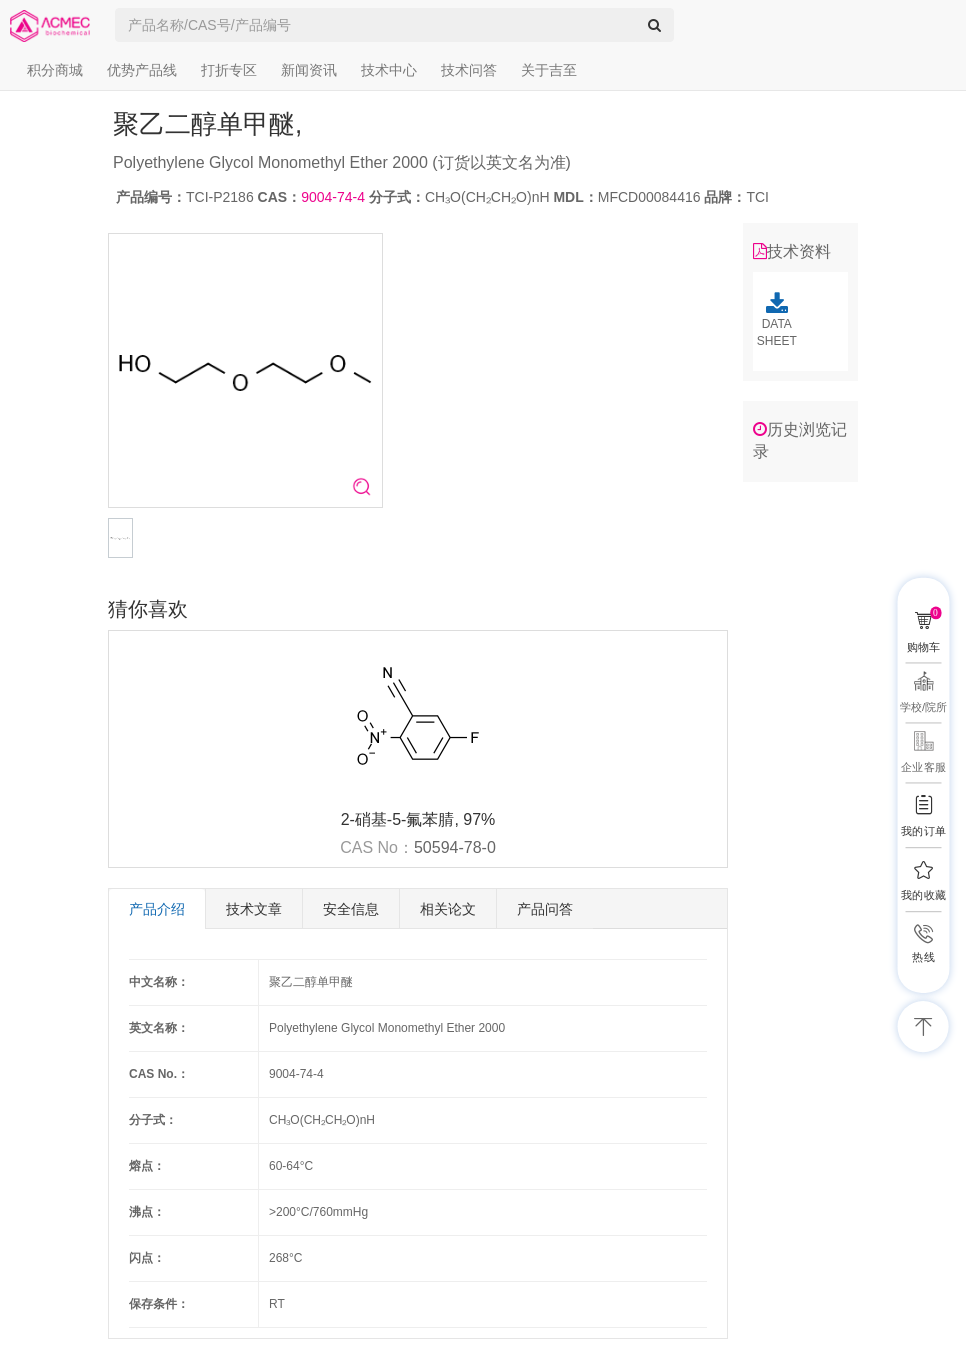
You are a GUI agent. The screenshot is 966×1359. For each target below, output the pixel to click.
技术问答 (469, 70)
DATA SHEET (776, 320)
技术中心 (389, 70)
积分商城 (55, 70)
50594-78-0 (455, 847)
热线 (923, 957)
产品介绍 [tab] (157, 909)
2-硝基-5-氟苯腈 (398, 819)
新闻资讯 (309, 70)
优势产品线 (142, 70)
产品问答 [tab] (545, 909)
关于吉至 (549, 70)
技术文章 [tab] (254, 909)
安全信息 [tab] (351, 909)
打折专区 (229, 70)
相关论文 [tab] (448, 909)
